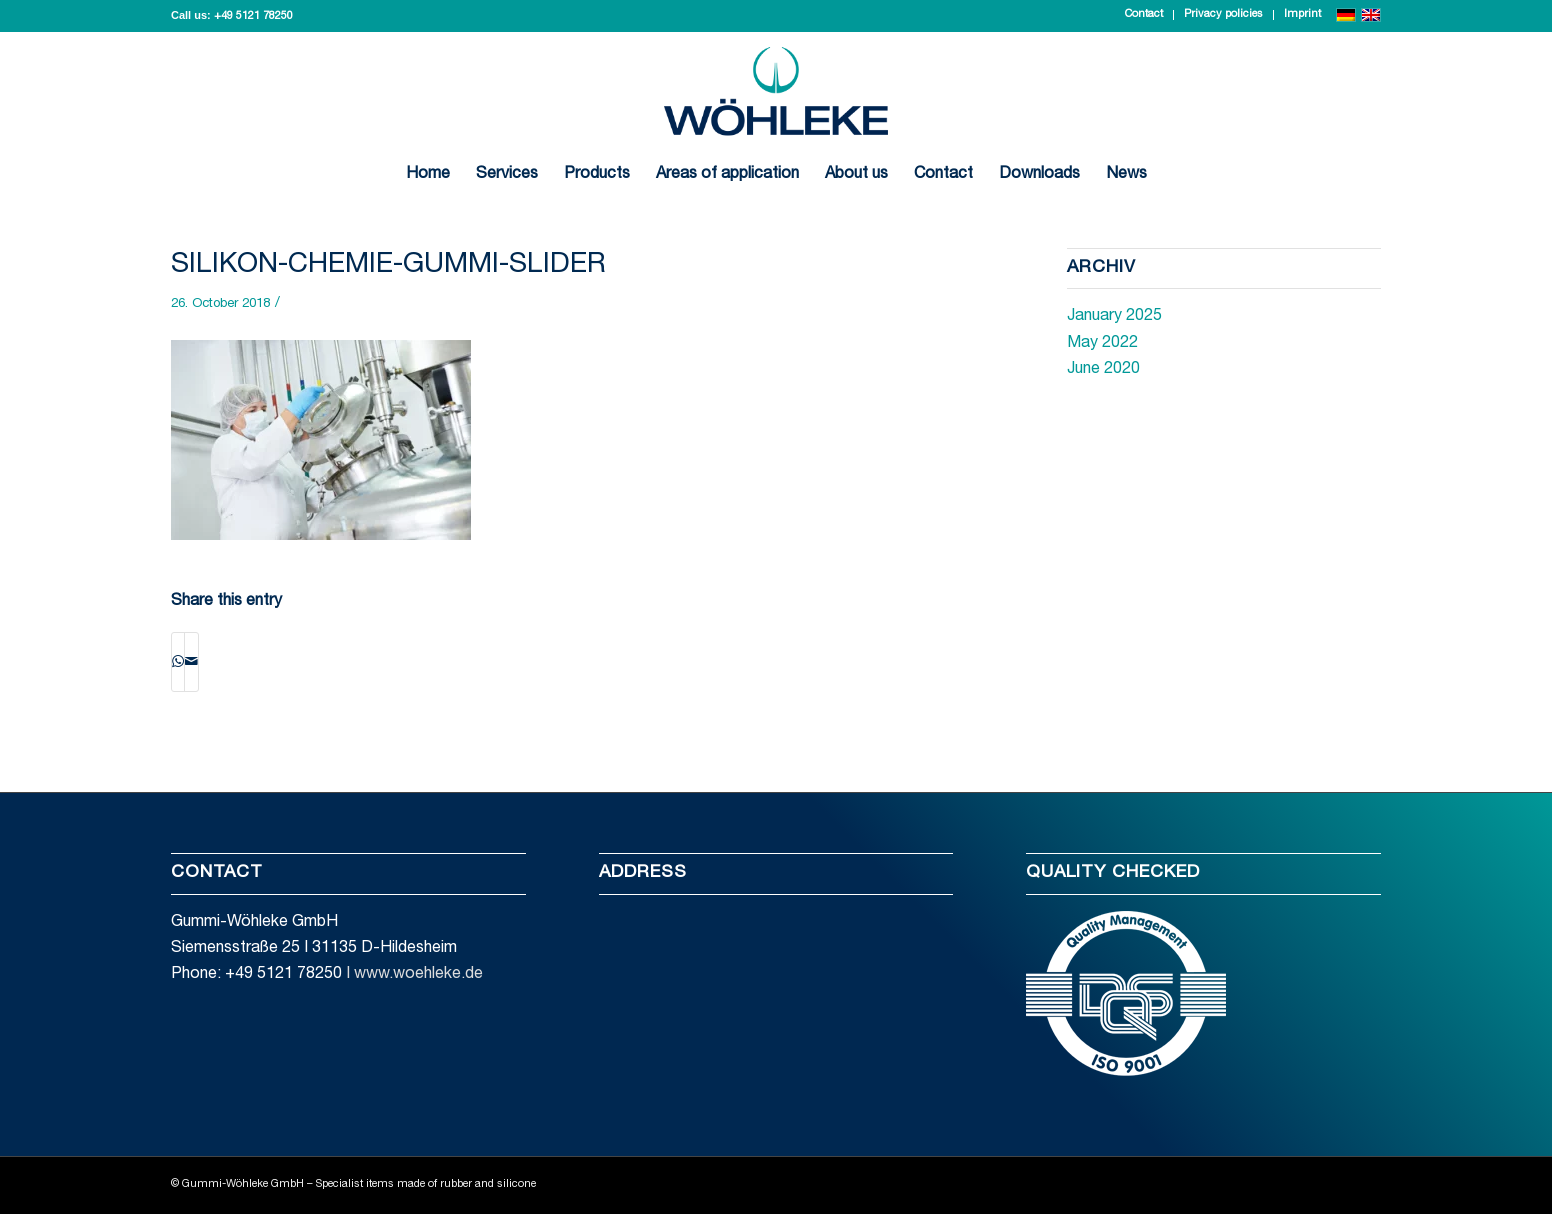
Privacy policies (1223, 14)
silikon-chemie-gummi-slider (388, 266)
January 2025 (1114, 317)
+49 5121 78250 (253, 16)
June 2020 (1103, 370)
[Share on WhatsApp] (178, 662)
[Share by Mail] (191, 662)
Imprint (1302, 14)
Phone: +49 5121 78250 (256, 975)
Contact (1144, 14)
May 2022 (1102, 344)
